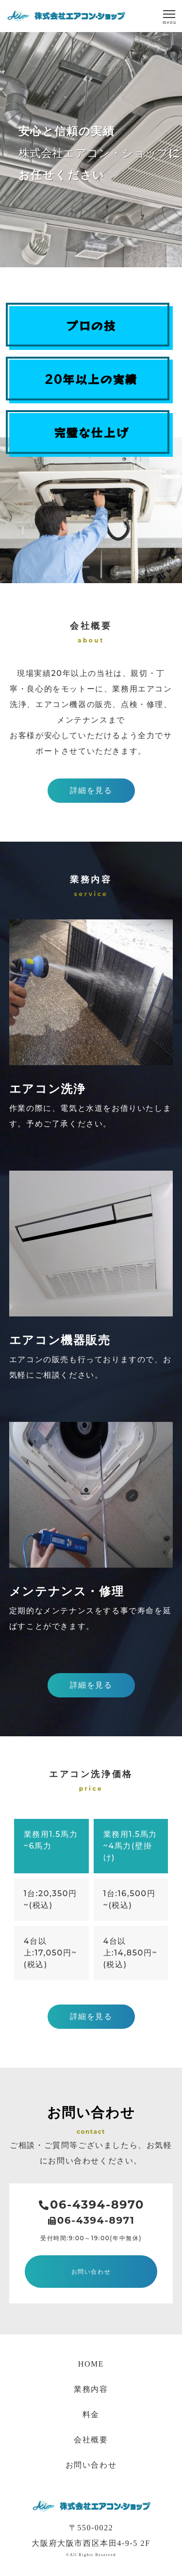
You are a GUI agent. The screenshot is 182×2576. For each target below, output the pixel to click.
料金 (91, 2414)
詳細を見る (91, 790)
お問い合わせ (91, 2465)
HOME (91, 2364)
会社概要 (91, 2440)
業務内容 (91, 2389)
